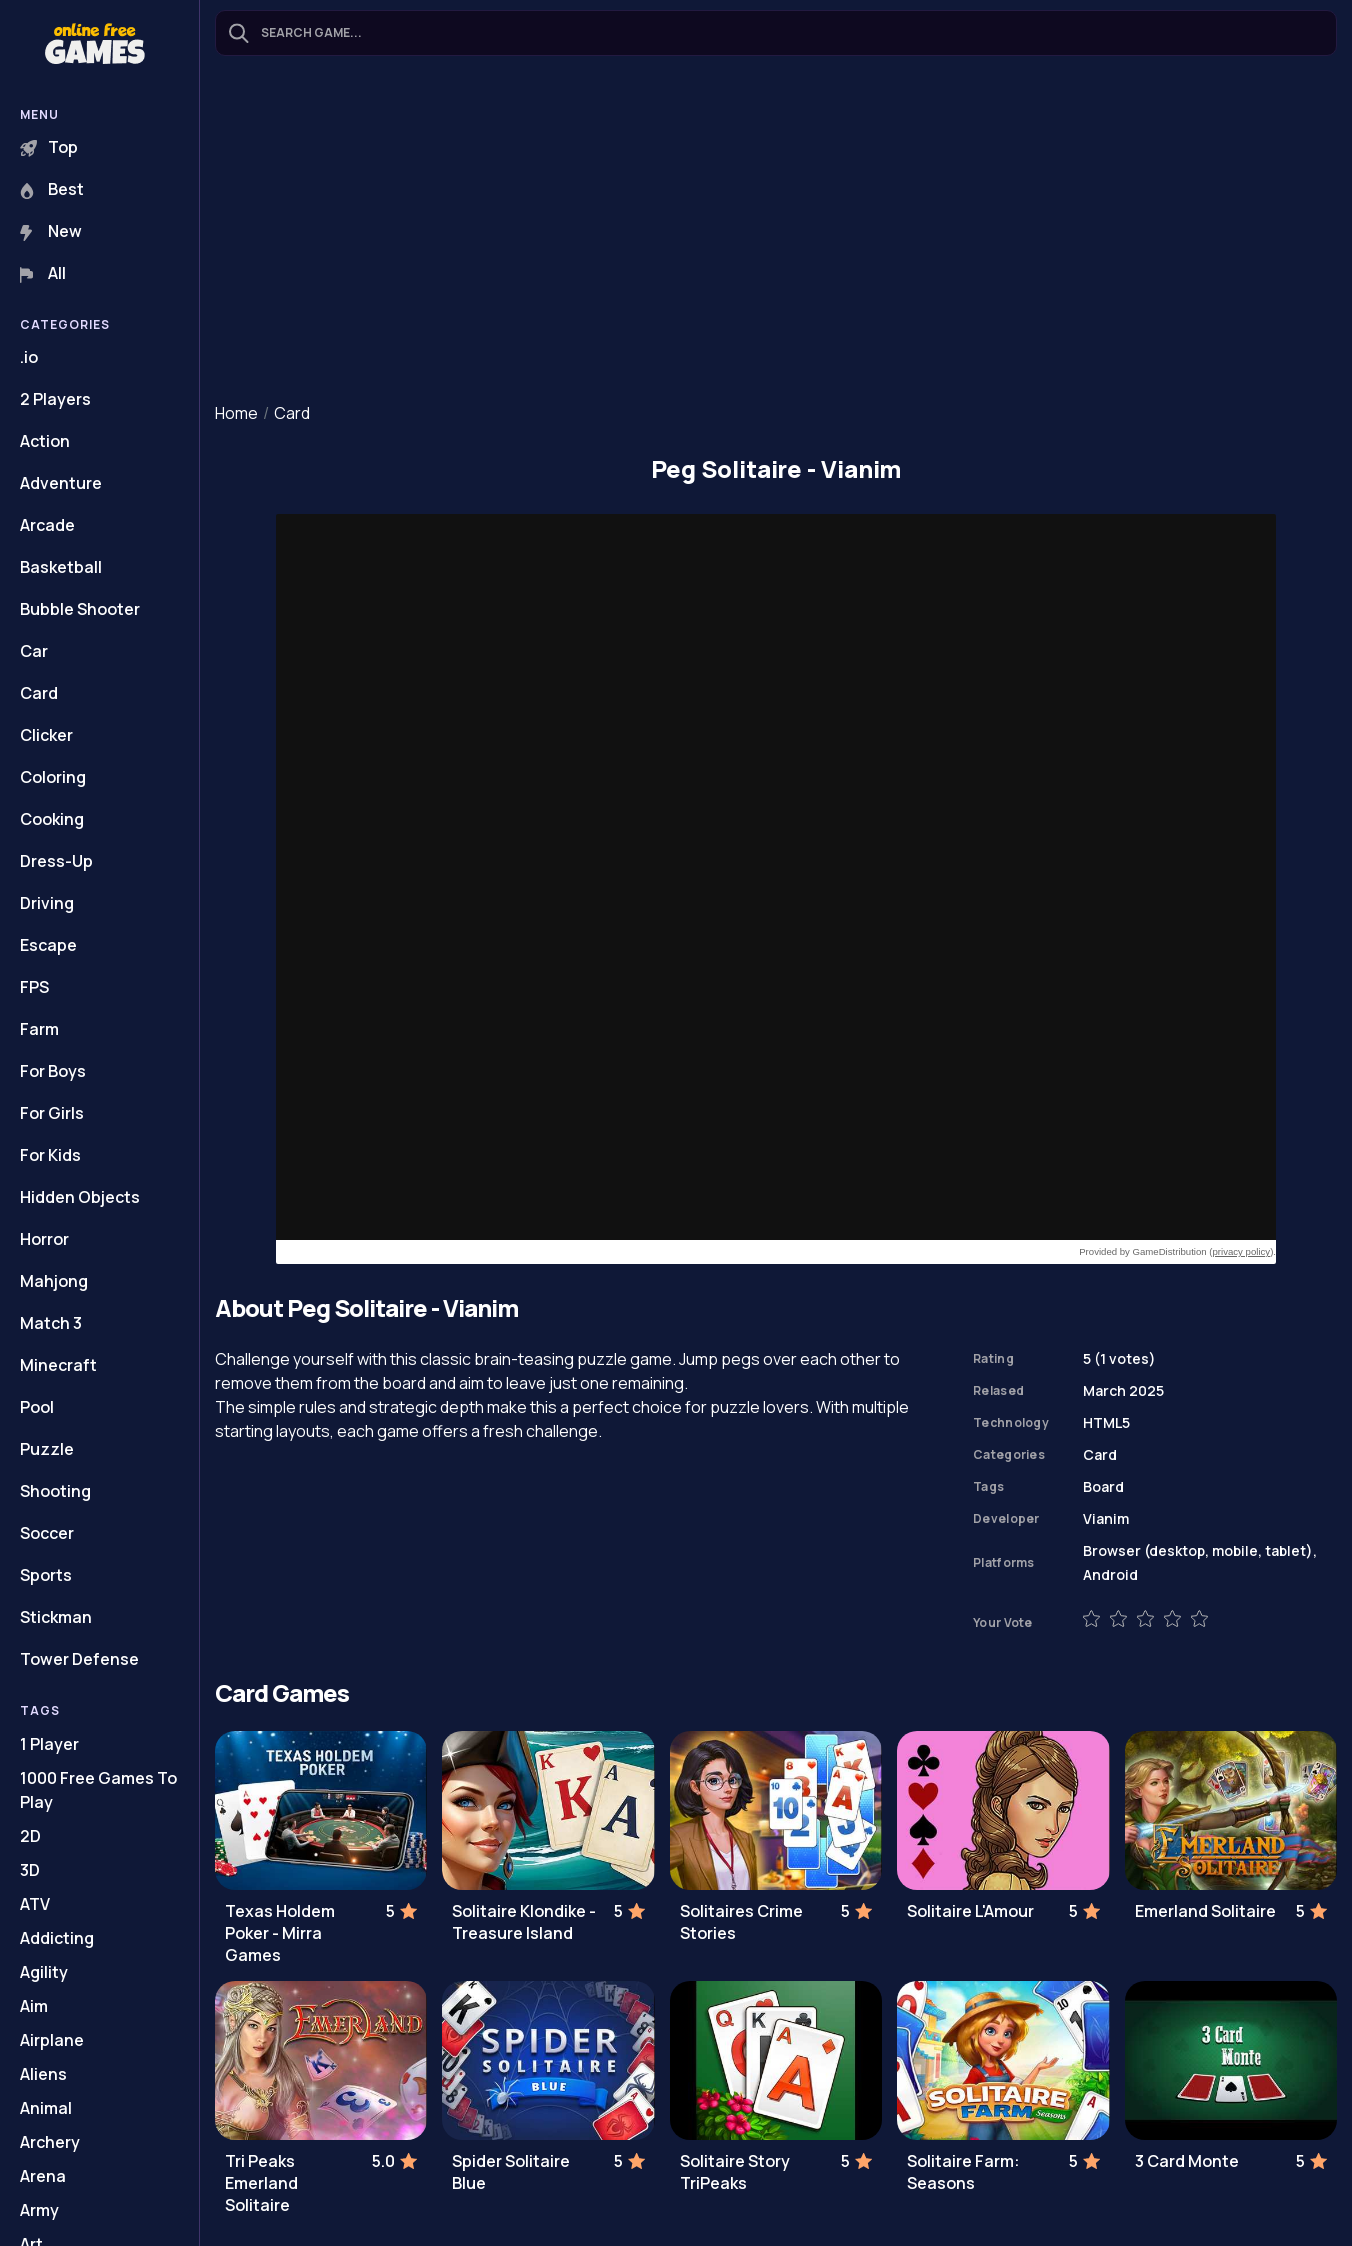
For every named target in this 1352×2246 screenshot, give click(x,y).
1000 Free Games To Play (98, 1790)
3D (30, 1870)
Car (34, 651)
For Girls (52, 1113)
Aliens (43, 2074)
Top (49, 147)
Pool (37, 1407)
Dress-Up (56, 861)
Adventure (61, 483)
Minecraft (58, 1365)
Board (1103, 1486)
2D (30, 1836)
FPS (34, 987)
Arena (43, 2176)
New (51, 231)
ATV (35, 1904)
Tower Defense (79, 1659)
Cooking (52, 819)
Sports (46, 1575)
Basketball (61, 567)
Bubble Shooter (80, 609)
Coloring (53, 777)
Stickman (56, 1617)
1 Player (49, 1744)
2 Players (55, 399)
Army (39, 2210)
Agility (44, 1972)
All (43, 273)
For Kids (50, 1155)
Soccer (47, 1533)
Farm (39, 1029)
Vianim (1106, 1518)
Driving (47, 903)
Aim (34, 2006)
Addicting (57, 1938)
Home (236, 413)
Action (45, 441)
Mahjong (54, 1281)
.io (29, 357)
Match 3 (51, 1323)
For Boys (53, 1071)
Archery (50, 2142)
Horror (44, 1239)
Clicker (46, 735)
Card (39, 693)
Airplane (52, 2040)
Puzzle (47, 1449)
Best (52, 189)
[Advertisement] (776, 231)
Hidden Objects (80, 1197)
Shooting (55, 1491)
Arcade (47, 525)
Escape (48, 945)
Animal (46, 2108)
